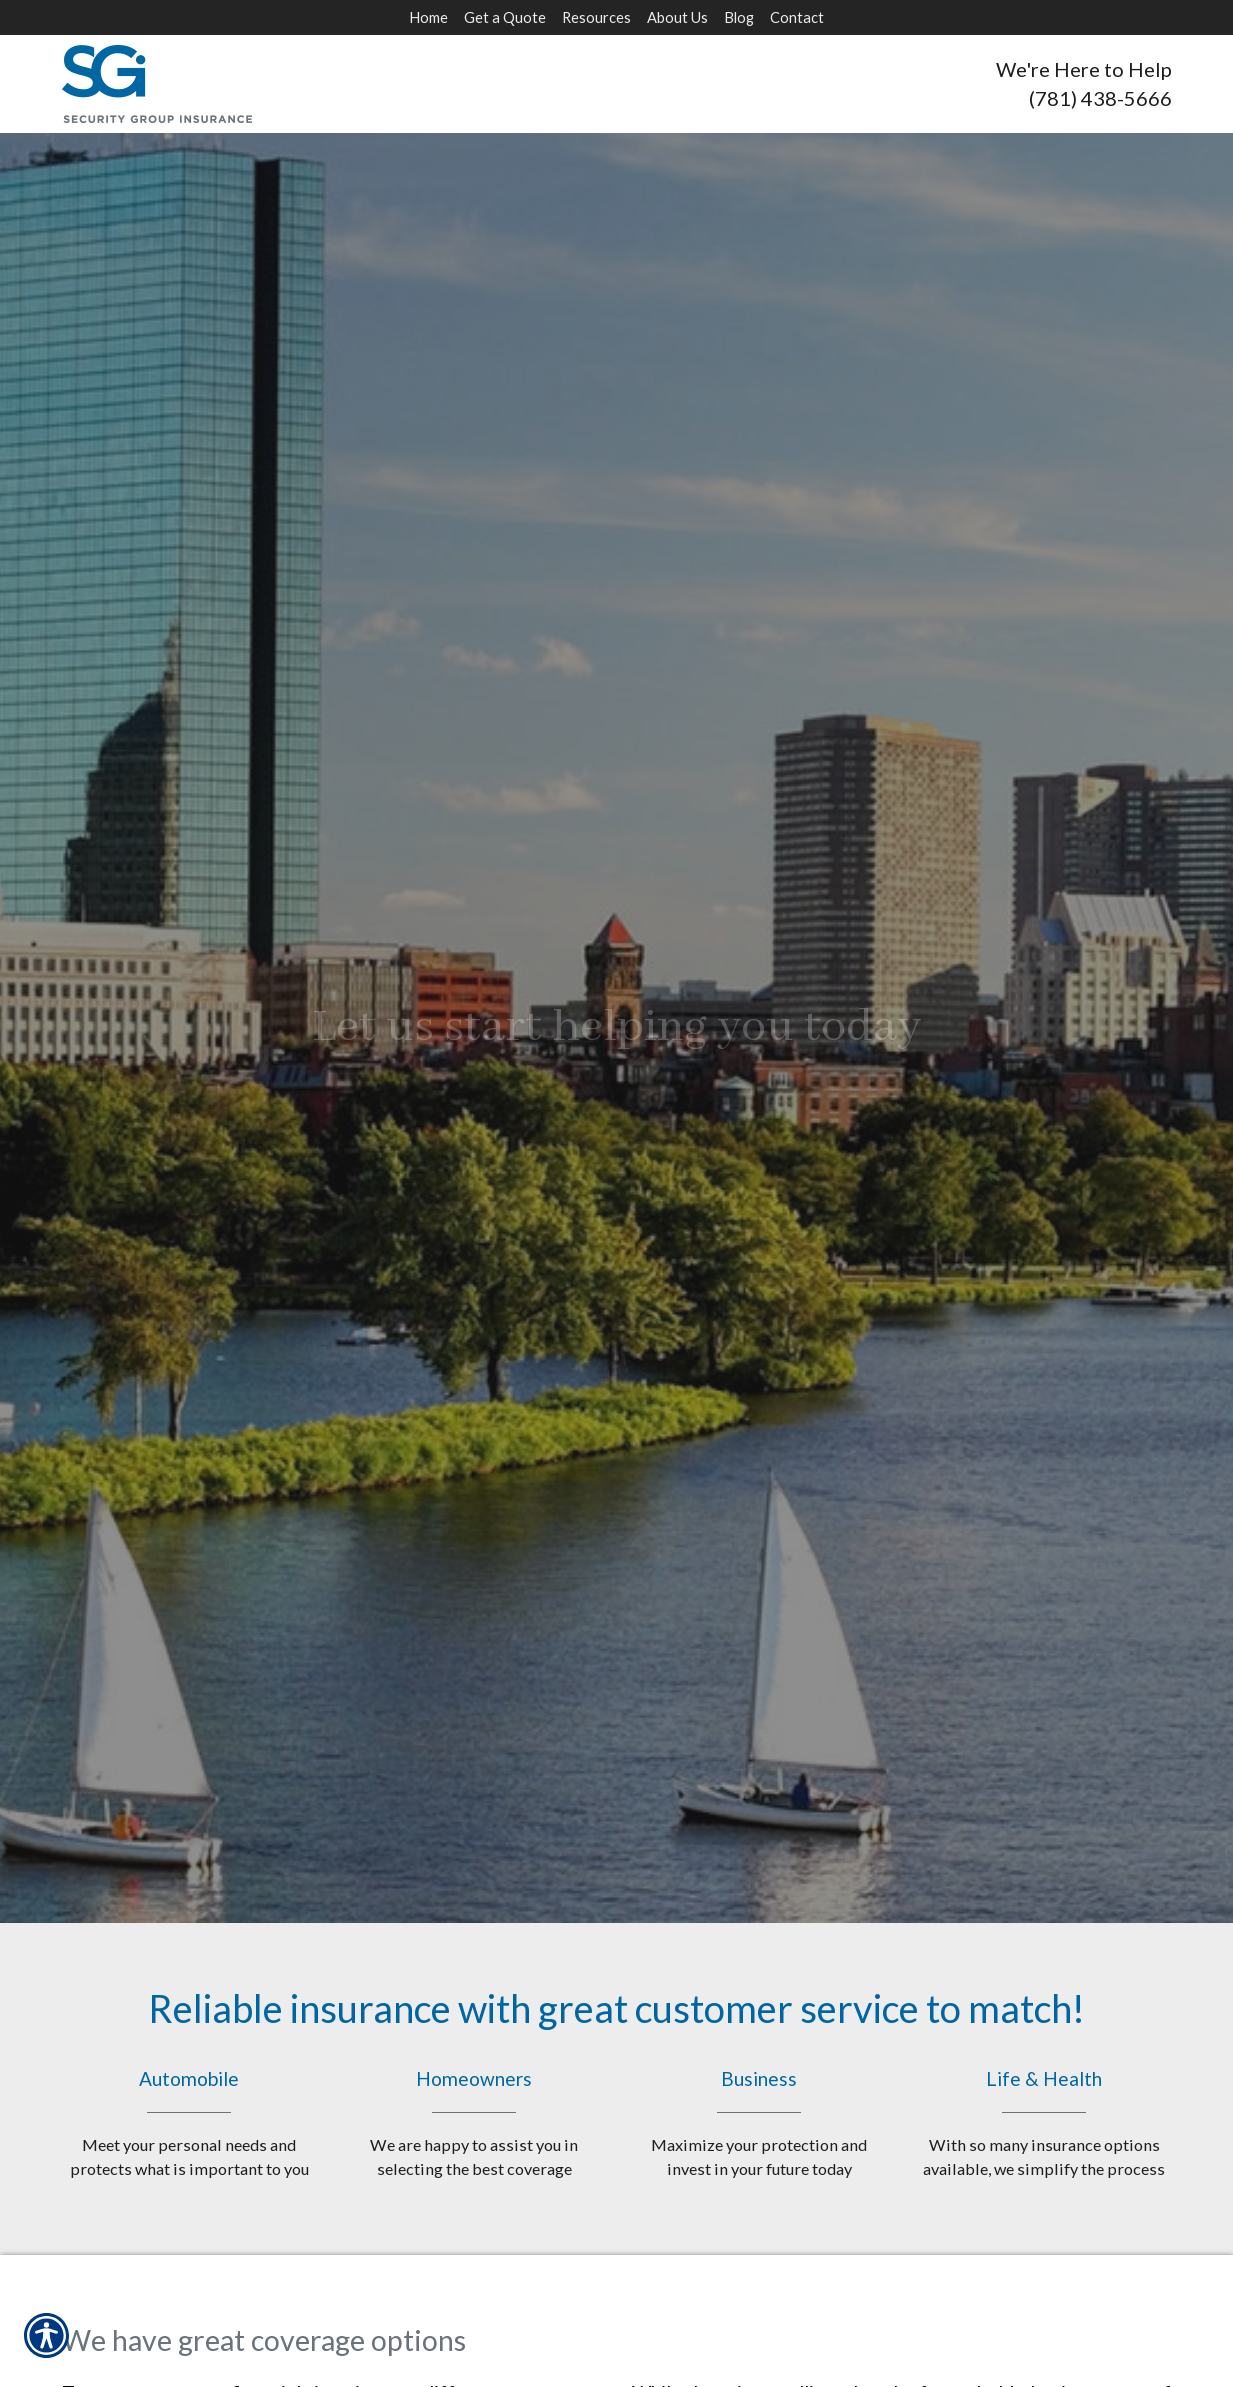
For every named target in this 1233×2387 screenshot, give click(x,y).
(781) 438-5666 (1100, 98)
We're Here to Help (1084, 69)
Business (759, 2123)
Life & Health (1044, 2123)
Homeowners (474, 2123)
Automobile (189, 2123)
